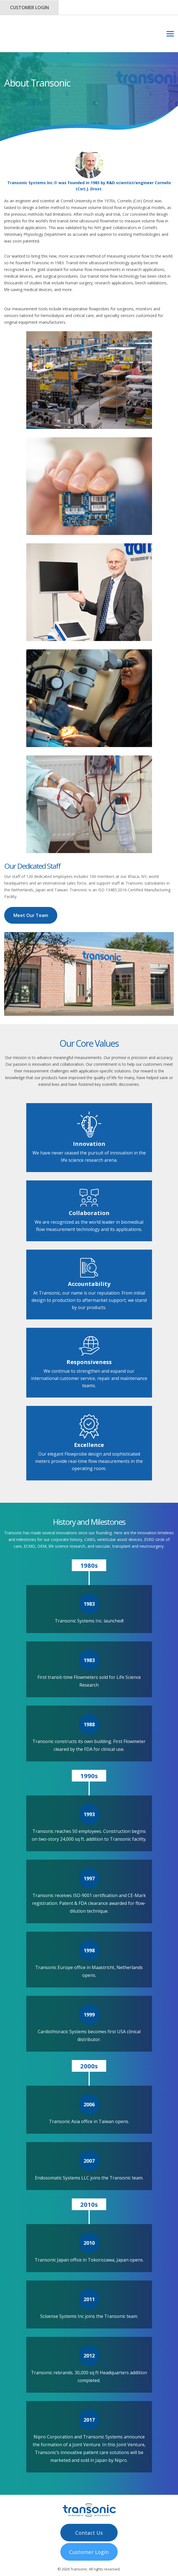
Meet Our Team (30, 893)
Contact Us (89, 2509)
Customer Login (29, 7)
